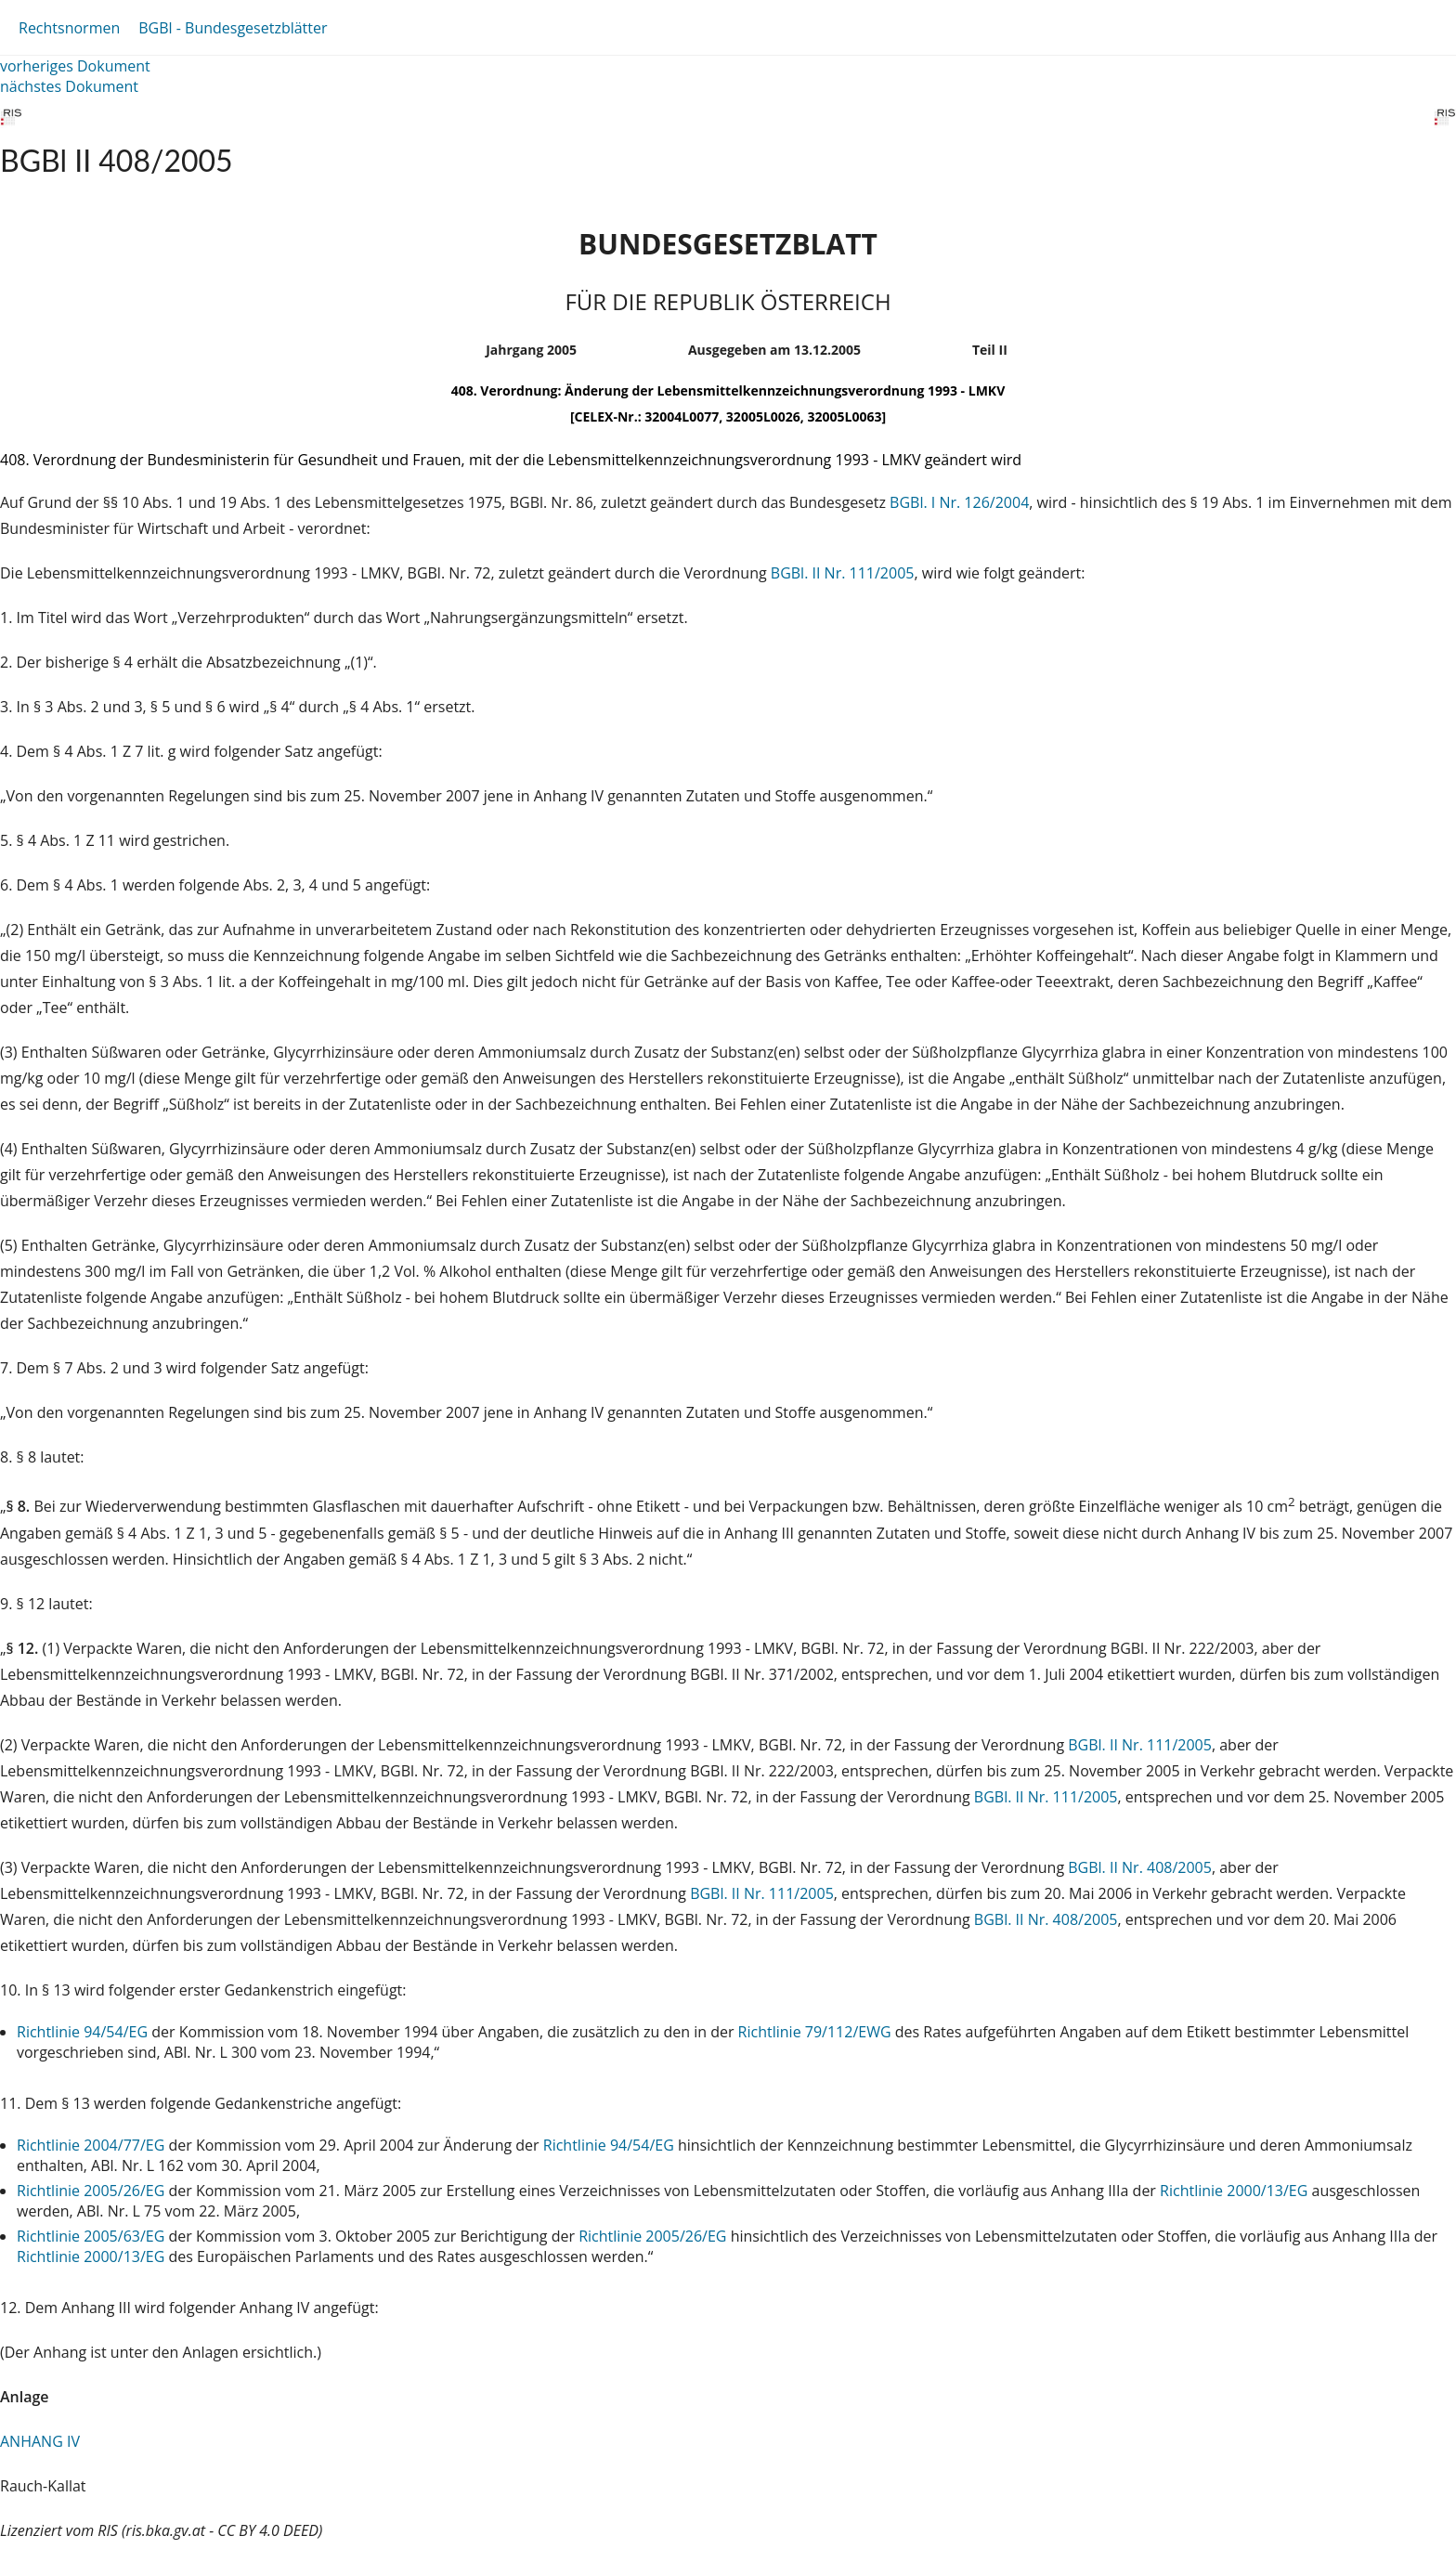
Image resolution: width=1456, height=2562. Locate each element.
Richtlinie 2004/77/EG (92, 2145)
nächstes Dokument (69, 86)
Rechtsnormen (69, 28)
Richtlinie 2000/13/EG (1235, 2190)
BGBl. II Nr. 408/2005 (1140, 1867)
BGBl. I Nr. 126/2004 (959, 502)
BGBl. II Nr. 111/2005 (843, 573)
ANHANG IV (40, 2441)
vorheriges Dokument (75, 66)
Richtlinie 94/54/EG (84, 2032)
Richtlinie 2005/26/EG (92, 2190)
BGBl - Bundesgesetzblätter (232, 28)
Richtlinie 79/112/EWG (816, 2032)
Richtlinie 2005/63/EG (92, 2236)
